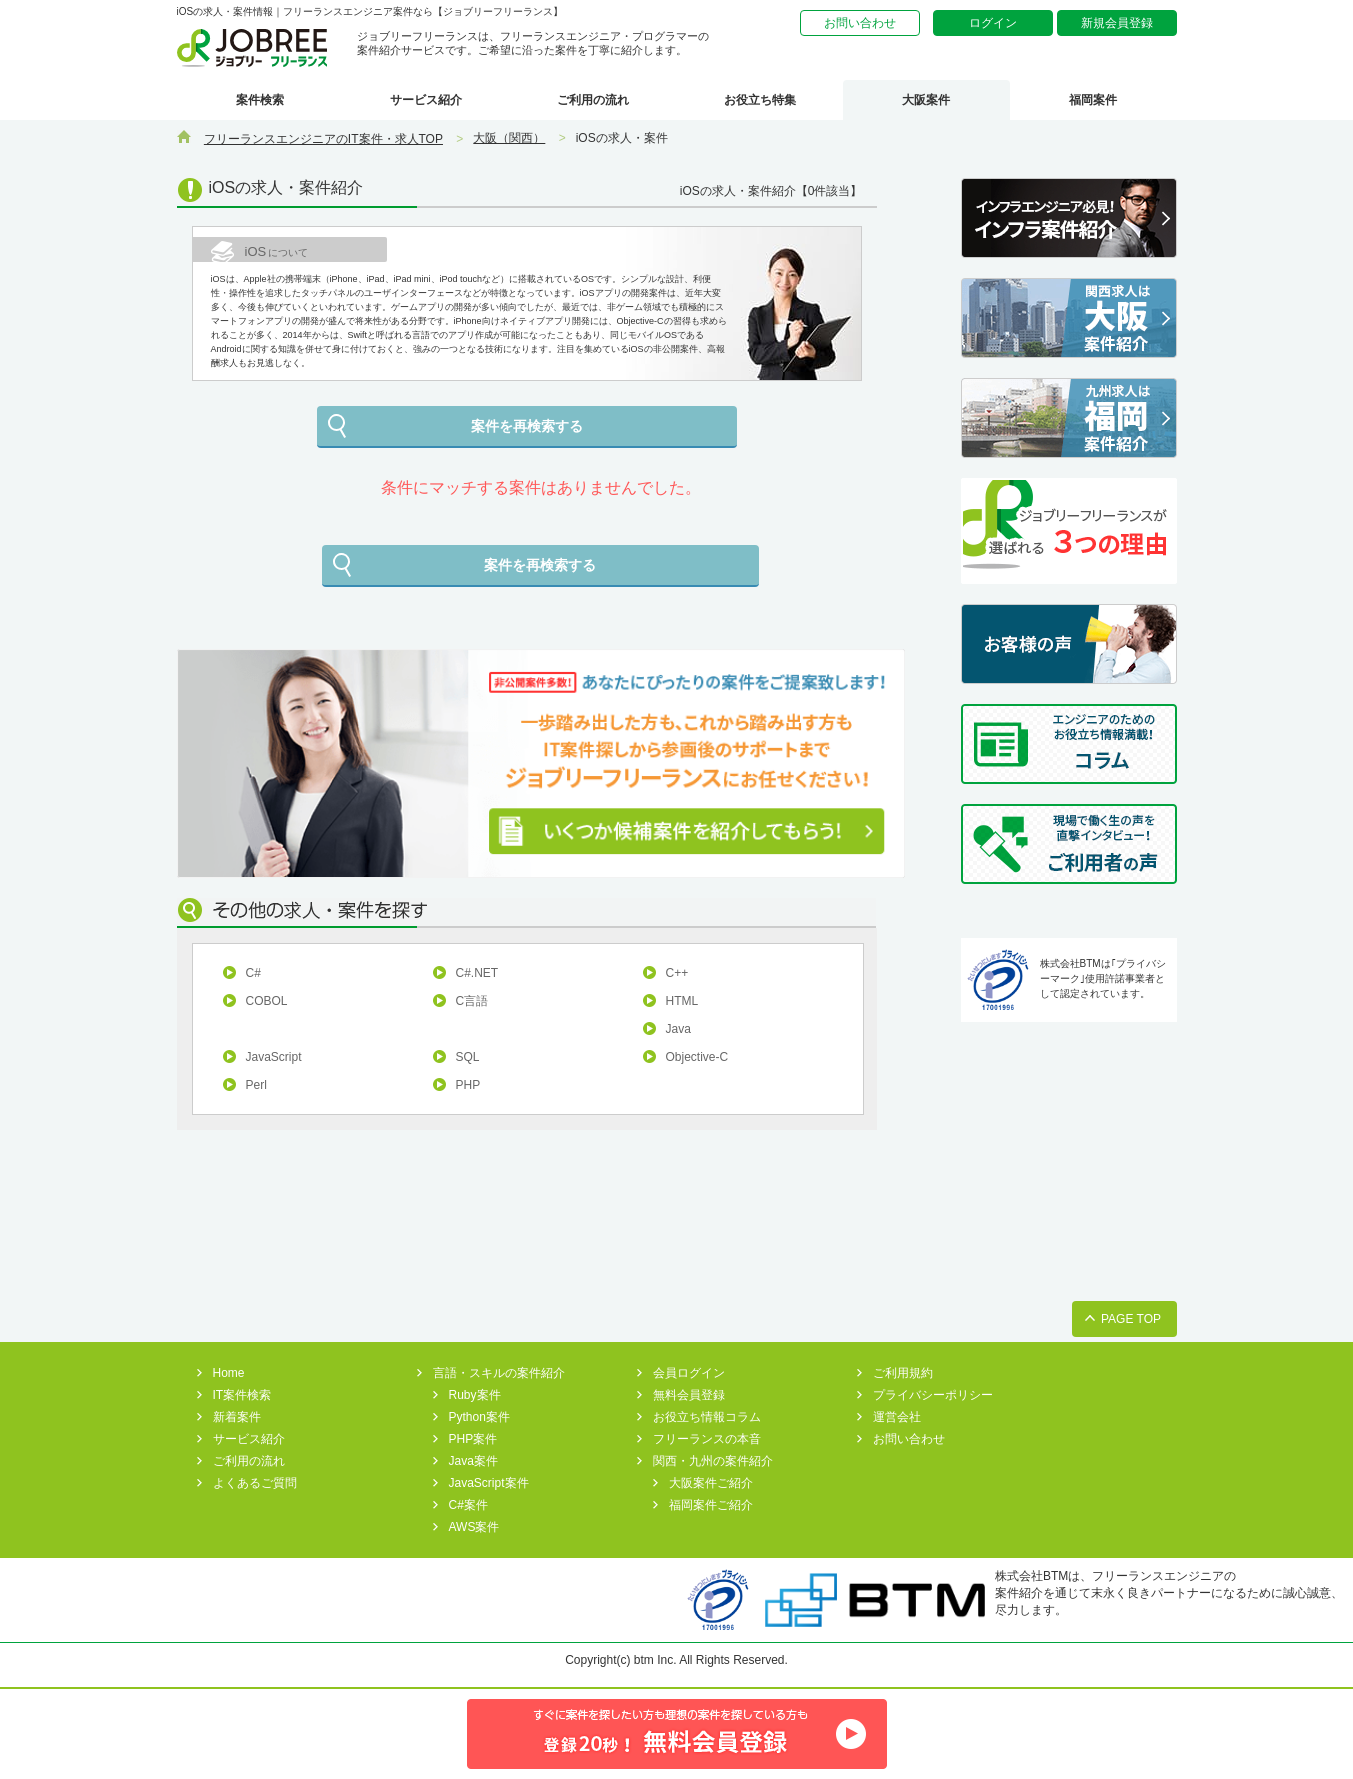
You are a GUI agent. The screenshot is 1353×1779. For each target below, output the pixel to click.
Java (678, 1029)
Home (229, 1373)
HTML (682, 1001)
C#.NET (477, 973)
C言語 (472, 1001)
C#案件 (468, 1505)
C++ (677, 973)
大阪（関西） (509, 138)
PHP (468, 1085)
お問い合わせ (860, 23)
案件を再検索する (527, 426)
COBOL (267, 1001)
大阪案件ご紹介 (711, 1483)
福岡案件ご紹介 (711, 1505)
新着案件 (237, 1417)
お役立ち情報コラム (707, 1417)
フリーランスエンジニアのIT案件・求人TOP (323, 139)
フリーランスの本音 (707, 1439)
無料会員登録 (689, 1395)
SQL (468, 1057)
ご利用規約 (903, 1373)
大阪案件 (926, 100)
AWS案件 (474, 1527)
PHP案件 (473, 1439)
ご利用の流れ (593, 100)
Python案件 (479, 1417)
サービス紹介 (426, 100)
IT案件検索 (242, 1395)
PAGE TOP (1131, 1319)
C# (253, 973)
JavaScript (274, 1057)
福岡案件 (1093, 100)
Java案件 (473, 1461)
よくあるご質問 (255, 1483)
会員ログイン (689, 1373)
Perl (256, 1085)
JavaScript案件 (489, 1483)
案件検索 (260, 100)
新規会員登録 (1117, 23)
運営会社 (897, 1417)
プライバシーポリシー (933, 1395)
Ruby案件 (475, 1395)
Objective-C (697, 1057)
